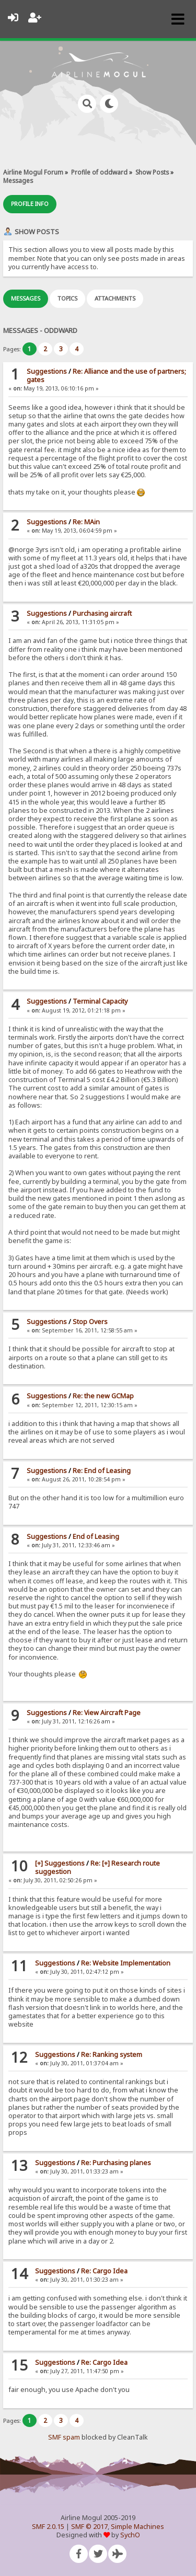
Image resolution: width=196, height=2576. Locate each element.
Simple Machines (137, 2526)
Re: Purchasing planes (116, 2162)
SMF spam (64, 2437)
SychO (130, 2535)
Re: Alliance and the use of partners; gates (106, 375)
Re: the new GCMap (103, 1396)
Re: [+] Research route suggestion (97, 1867)
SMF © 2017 (89, 2526)
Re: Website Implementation (125, 1963)
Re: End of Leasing (102, 1470)
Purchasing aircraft (102, 613)
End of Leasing (96, 1536)
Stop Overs (90, 1321)
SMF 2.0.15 (48, 2526)
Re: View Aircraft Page (107, 1712)
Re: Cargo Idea (104, 2271)
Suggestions (47, 371)
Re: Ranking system (111, 2054)
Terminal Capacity (100, 1001)
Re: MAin (86, 522)
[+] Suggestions (60, 1863)
